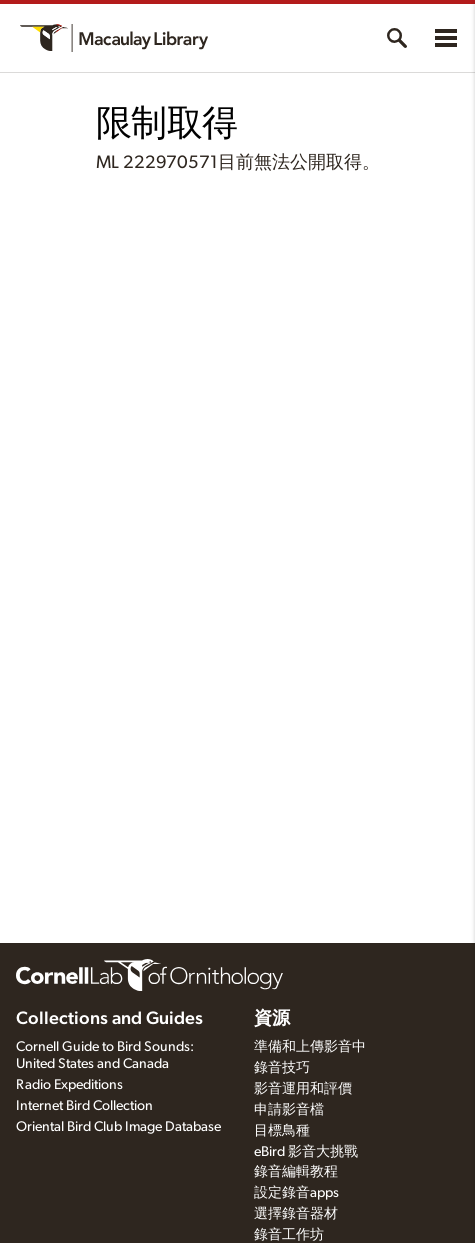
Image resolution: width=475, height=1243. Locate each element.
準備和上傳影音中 (310, 1047)
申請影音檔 (289, 1110)
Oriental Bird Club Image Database (118, 1127)
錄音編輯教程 (296, 1172)
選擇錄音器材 (296, 1214)
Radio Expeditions (69, 1085)
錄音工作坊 (289, 1235)
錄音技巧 (282, 1068)
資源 (272, 1019)
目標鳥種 (282, 1131)
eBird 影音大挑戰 (306, 1152)
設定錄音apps (296, 1193)
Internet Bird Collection (84, 1106)
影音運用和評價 (303, 1089)
